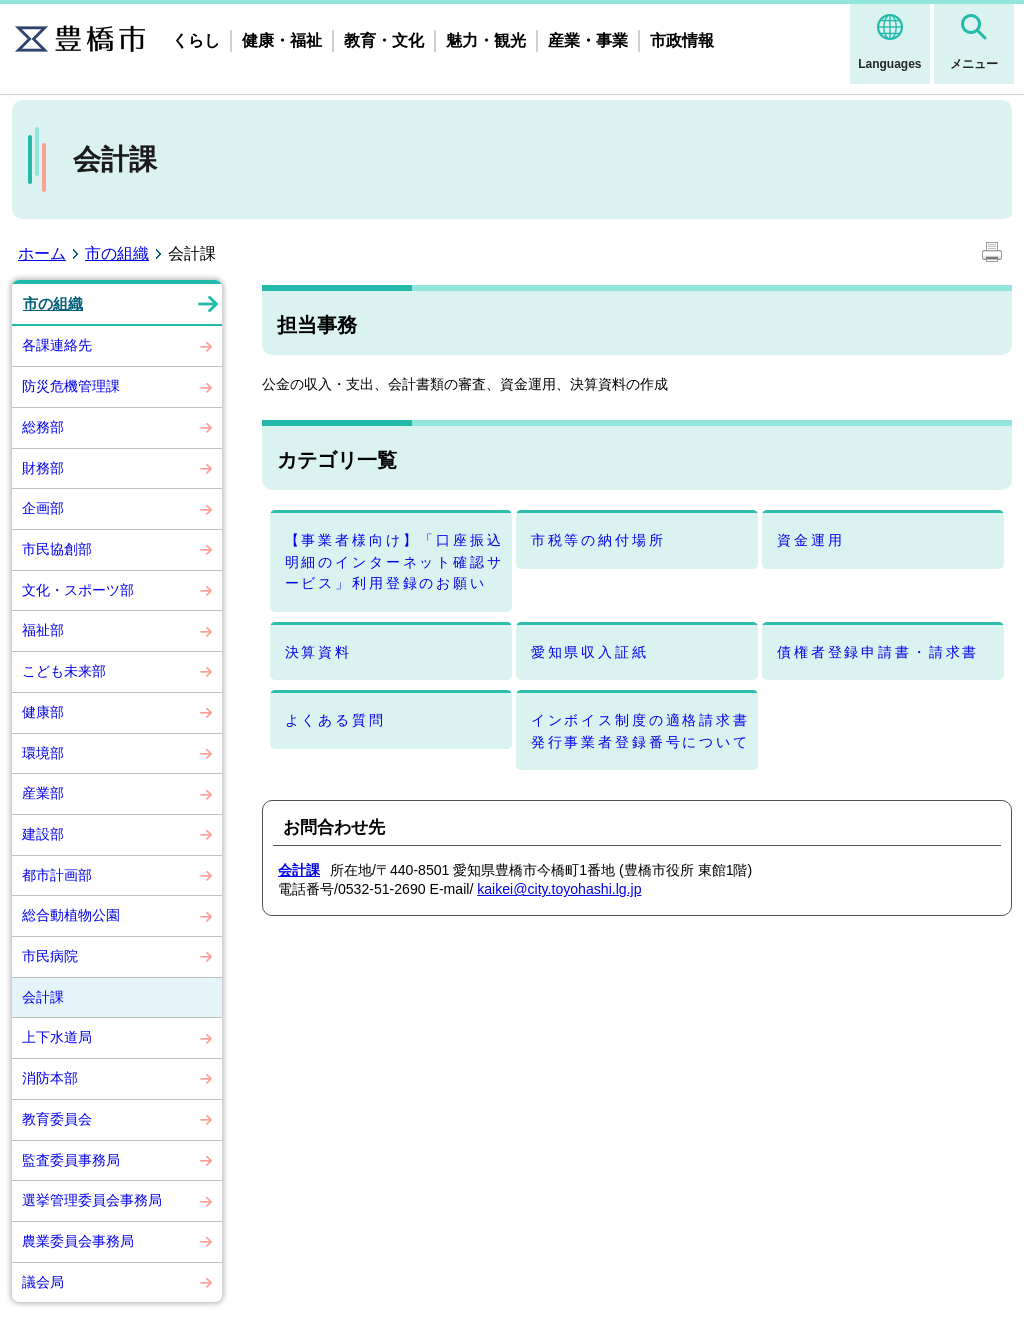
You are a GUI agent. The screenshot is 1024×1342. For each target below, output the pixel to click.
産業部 (43, 793)
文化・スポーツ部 (78, 590)
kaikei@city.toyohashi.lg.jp (559, 889)
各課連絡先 (57, 345)
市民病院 (50, 956)
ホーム (42, 253)
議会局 (43, 1282)
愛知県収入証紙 (590, 652)
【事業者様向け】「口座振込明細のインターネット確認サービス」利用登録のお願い (394, 561)
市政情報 (682, 40)
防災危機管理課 (71, 386)
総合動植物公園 (71, 915)
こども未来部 (64, 671)
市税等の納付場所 (598, 540)
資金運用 (810, 540)
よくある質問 (335, 720)
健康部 (43, 712)
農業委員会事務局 (78, 1241)
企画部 (43, 508)
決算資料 (318, 652)
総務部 (43, 427)
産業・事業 (588, 40)
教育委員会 (57, 1119)
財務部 (43, 468)
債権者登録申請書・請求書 (878, 652)
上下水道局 (57, 1037)
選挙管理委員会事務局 (92, 1200)
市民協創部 (57, 549)
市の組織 (117, 253)
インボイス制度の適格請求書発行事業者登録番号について (640, 730)
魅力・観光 (486, 40)
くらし (196, 40)
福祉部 (43, 630)
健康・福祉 (282, 40)
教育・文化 (384, 40)
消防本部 (50, 1078)
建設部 (43, 834)
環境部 (43, 753)
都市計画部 (57, 875)
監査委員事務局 (71, 1160)
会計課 (43, 997)
